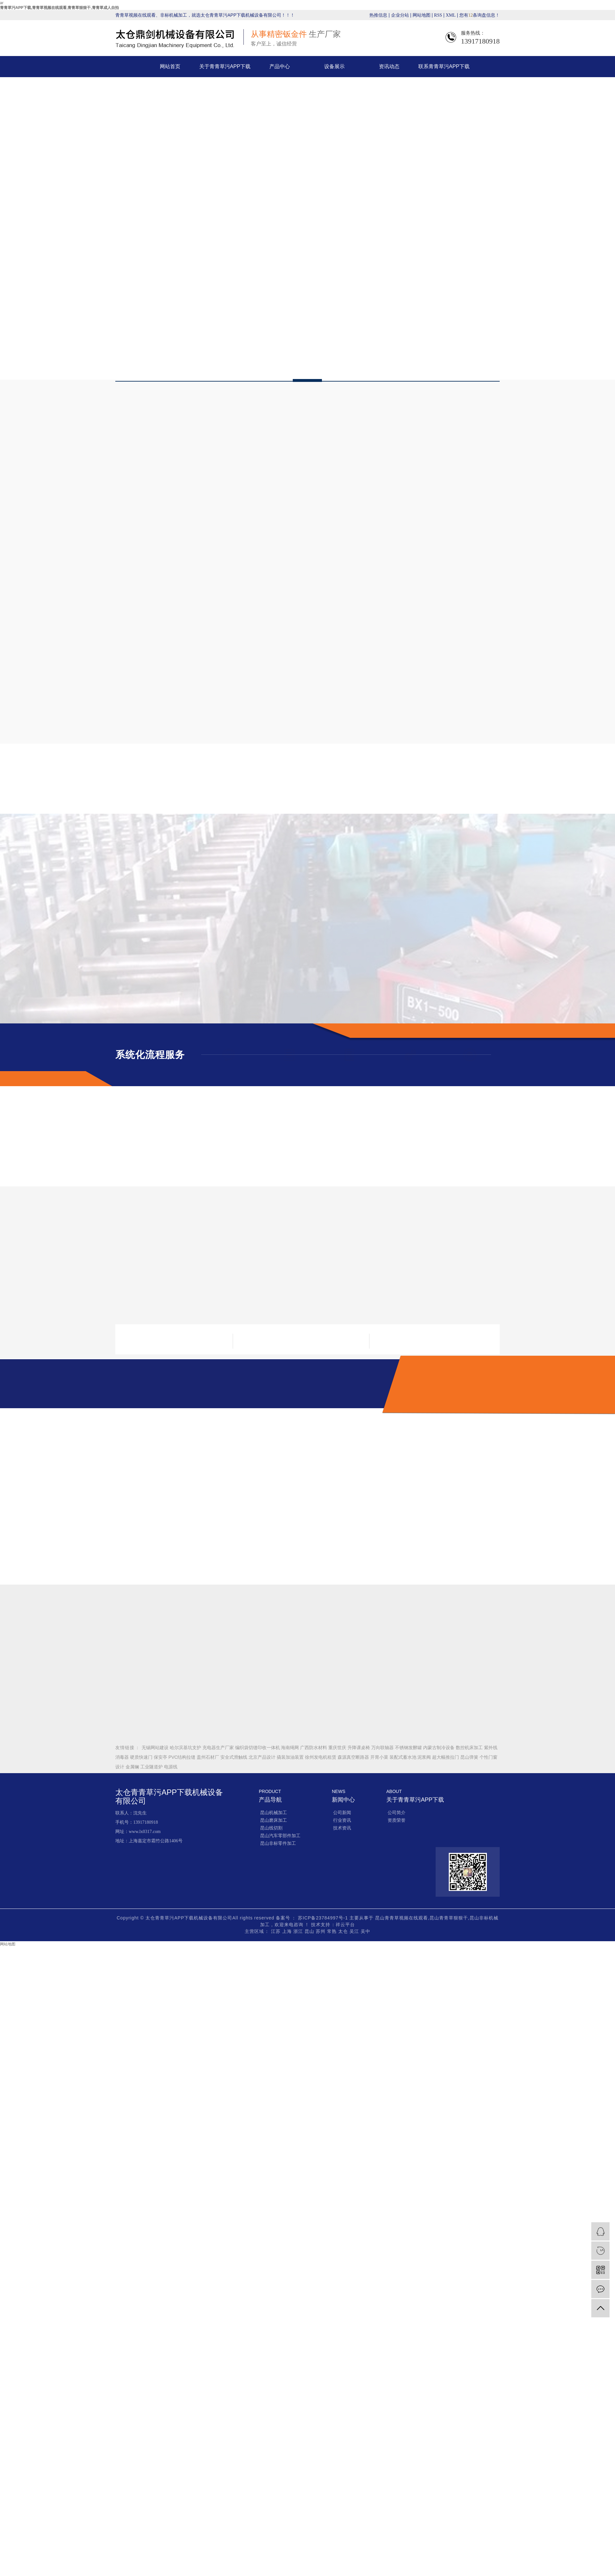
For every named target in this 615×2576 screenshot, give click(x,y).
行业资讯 (342, 1820)
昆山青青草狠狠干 (449, 1917)
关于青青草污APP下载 (224, 66)
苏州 (321, 1931)
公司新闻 (342, 1812)
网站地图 (422, 15)
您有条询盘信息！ (479, 15)
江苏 (276, 1931)
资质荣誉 (397, 1820)
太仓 (343, 1931)
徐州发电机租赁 (321, 1757)
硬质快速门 (142, 1757)
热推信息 (378, 15)
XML (450, 15)
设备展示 (334, 66)
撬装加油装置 (291, 1757)
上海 (287, 1931)
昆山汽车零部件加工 (280, 1835)
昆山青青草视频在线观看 (401, 1917)
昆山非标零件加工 (278, 1843)
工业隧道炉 (152, 1766)
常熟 (332, 1931)
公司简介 (397, 1812)
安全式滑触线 (234, 1757)
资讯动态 (389, 66)
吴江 (355, 1931)
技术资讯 (342, 1827)
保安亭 (161, 1757)
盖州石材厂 (208, 1757)
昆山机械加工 (273, 1812)
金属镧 (133, 1766)
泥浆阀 (424, 1757)
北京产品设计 (263, 1757)
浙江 (299, 1931)
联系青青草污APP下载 (444, 66)
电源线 (170, 1766)
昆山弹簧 (470, 1757)
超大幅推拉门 (446, 1757)
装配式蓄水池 (404, 1757)
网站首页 (170, 66)
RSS (438, 15)
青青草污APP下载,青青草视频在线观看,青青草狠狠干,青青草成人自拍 (59, 7)
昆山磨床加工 (273, 1820)
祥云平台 (345, 1924)
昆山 (310, 1931)
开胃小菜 (380, 1757)
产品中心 (279, 66)
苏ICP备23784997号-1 (323, 1917)
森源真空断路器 (354, 1757)
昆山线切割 (271, 1827)
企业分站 (400, 15)
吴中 (365, 1931)
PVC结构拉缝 (182, 1757)
